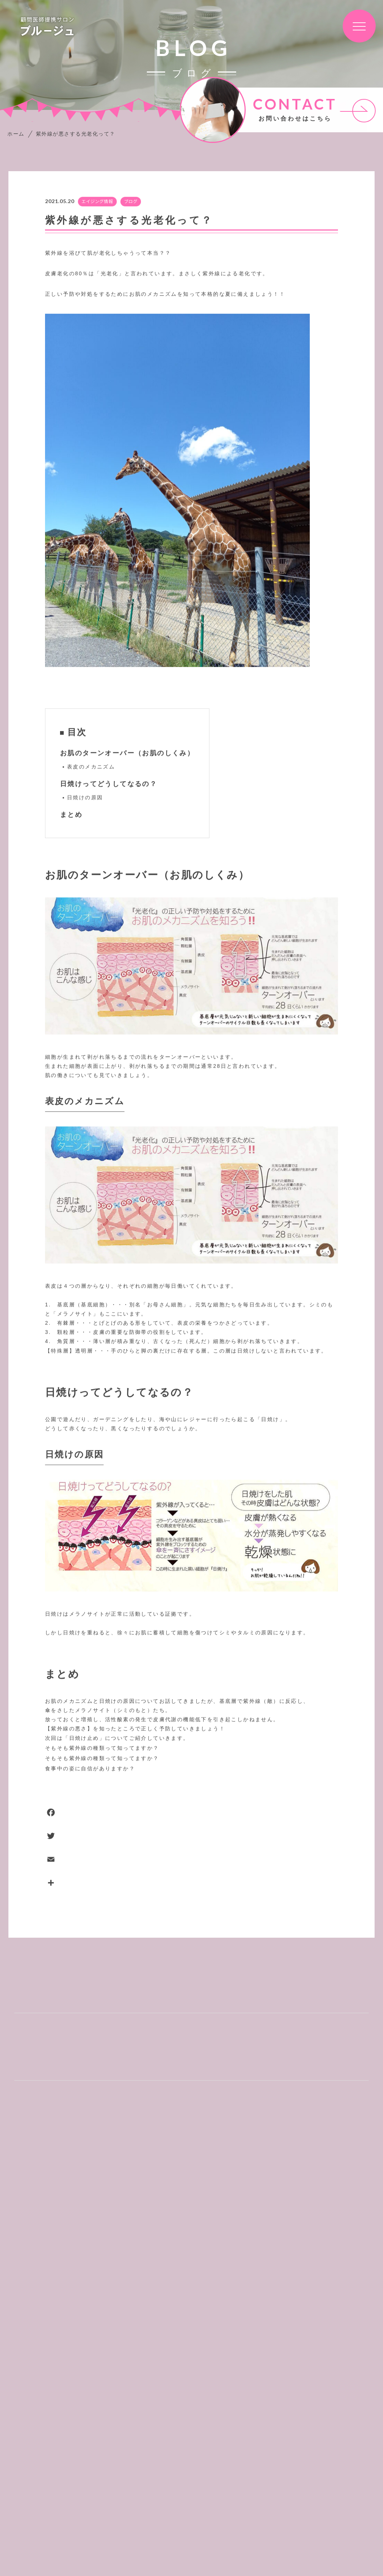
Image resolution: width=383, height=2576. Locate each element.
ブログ (130, 201)
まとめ (71, 815)
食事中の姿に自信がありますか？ (90, 1769)
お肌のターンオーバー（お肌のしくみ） (127, 753)
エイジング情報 (97, 201)
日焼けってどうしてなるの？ (108, 784)
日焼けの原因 (85, 798)
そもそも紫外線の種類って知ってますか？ (102, 1748)
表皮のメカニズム (91, 767)
